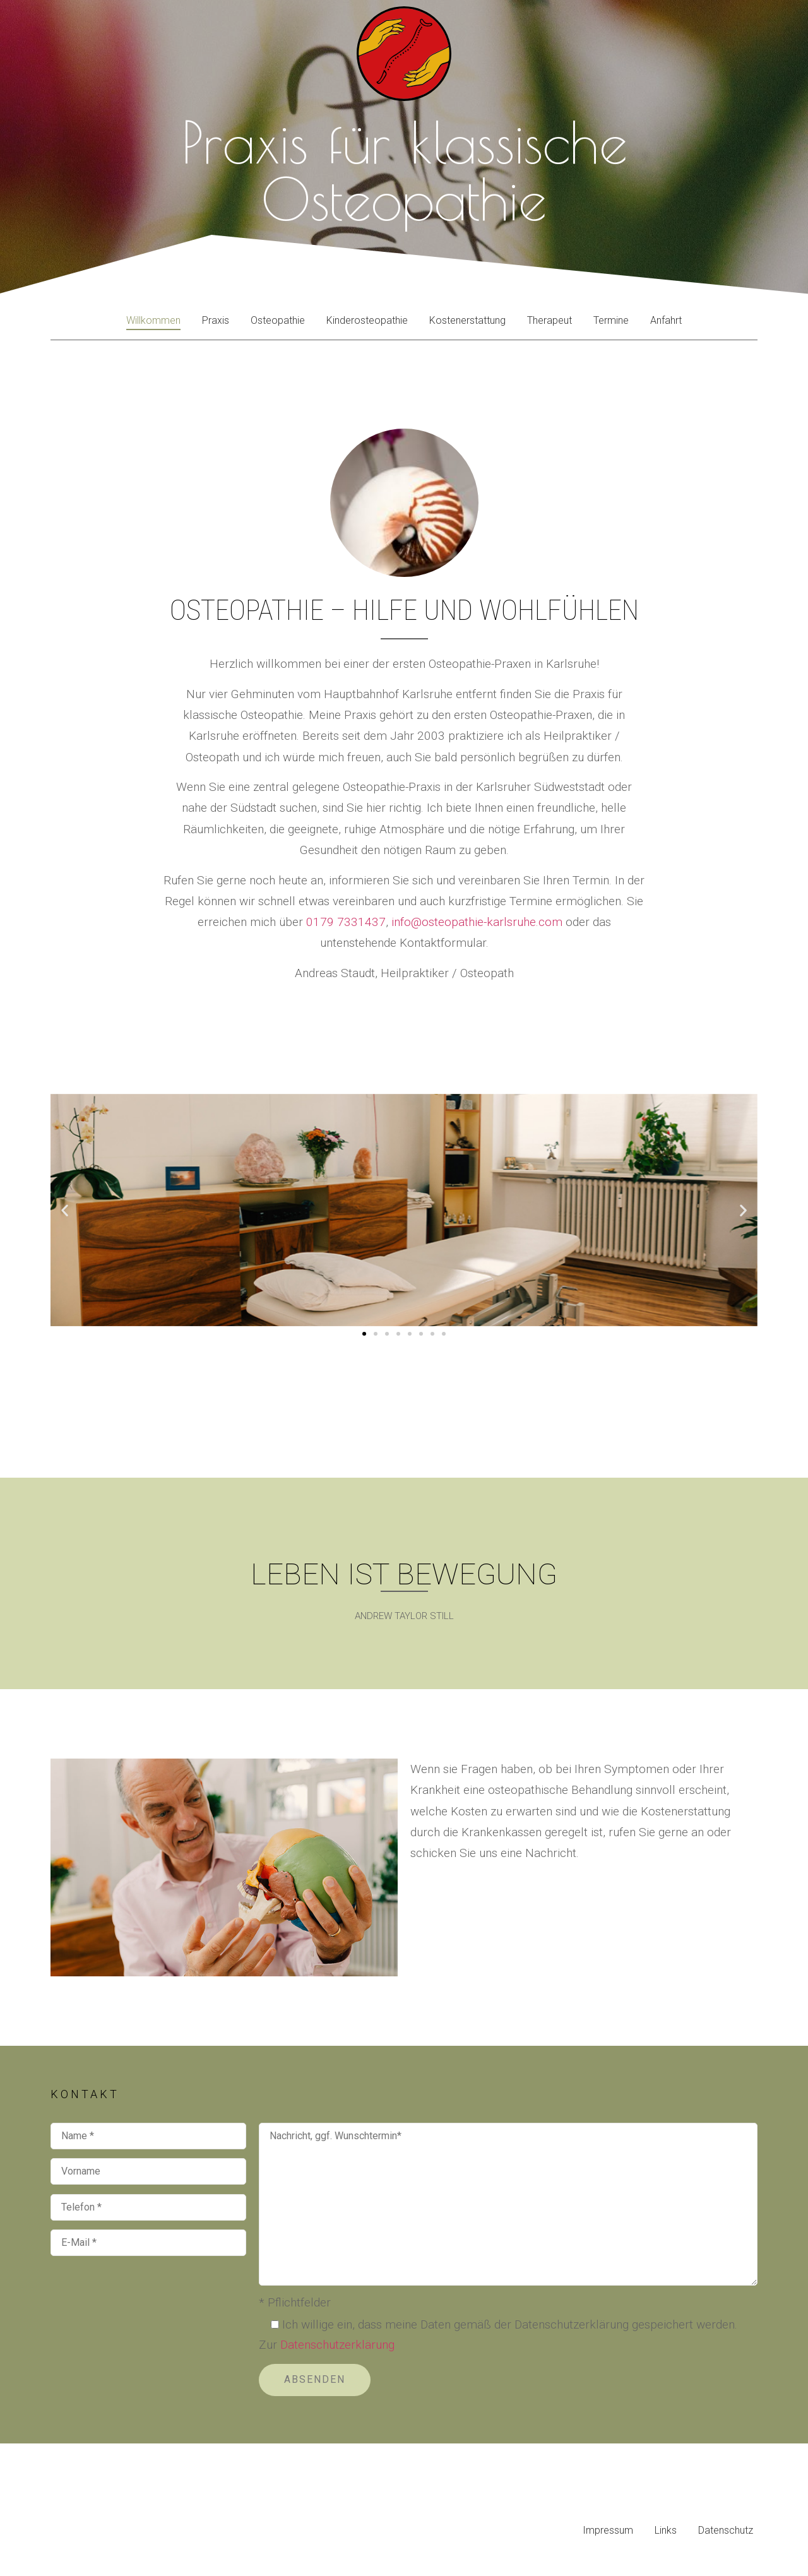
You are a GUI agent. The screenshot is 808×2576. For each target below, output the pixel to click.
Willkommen (153, 320)
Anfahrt (666, 320)
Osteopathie (278, 320)
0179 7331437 (346, 922)
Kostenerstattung (467, 320)
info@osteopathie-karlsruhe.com (476, 922)
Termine (611, 320)
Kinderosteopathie (367, 320)
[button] (65, 1210)
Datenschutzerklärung (337, 2344)
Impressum (608, 2530)
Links (666, 2530)
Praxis (215, 320)
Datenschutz (725, 2530)
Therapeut (549, 320)
